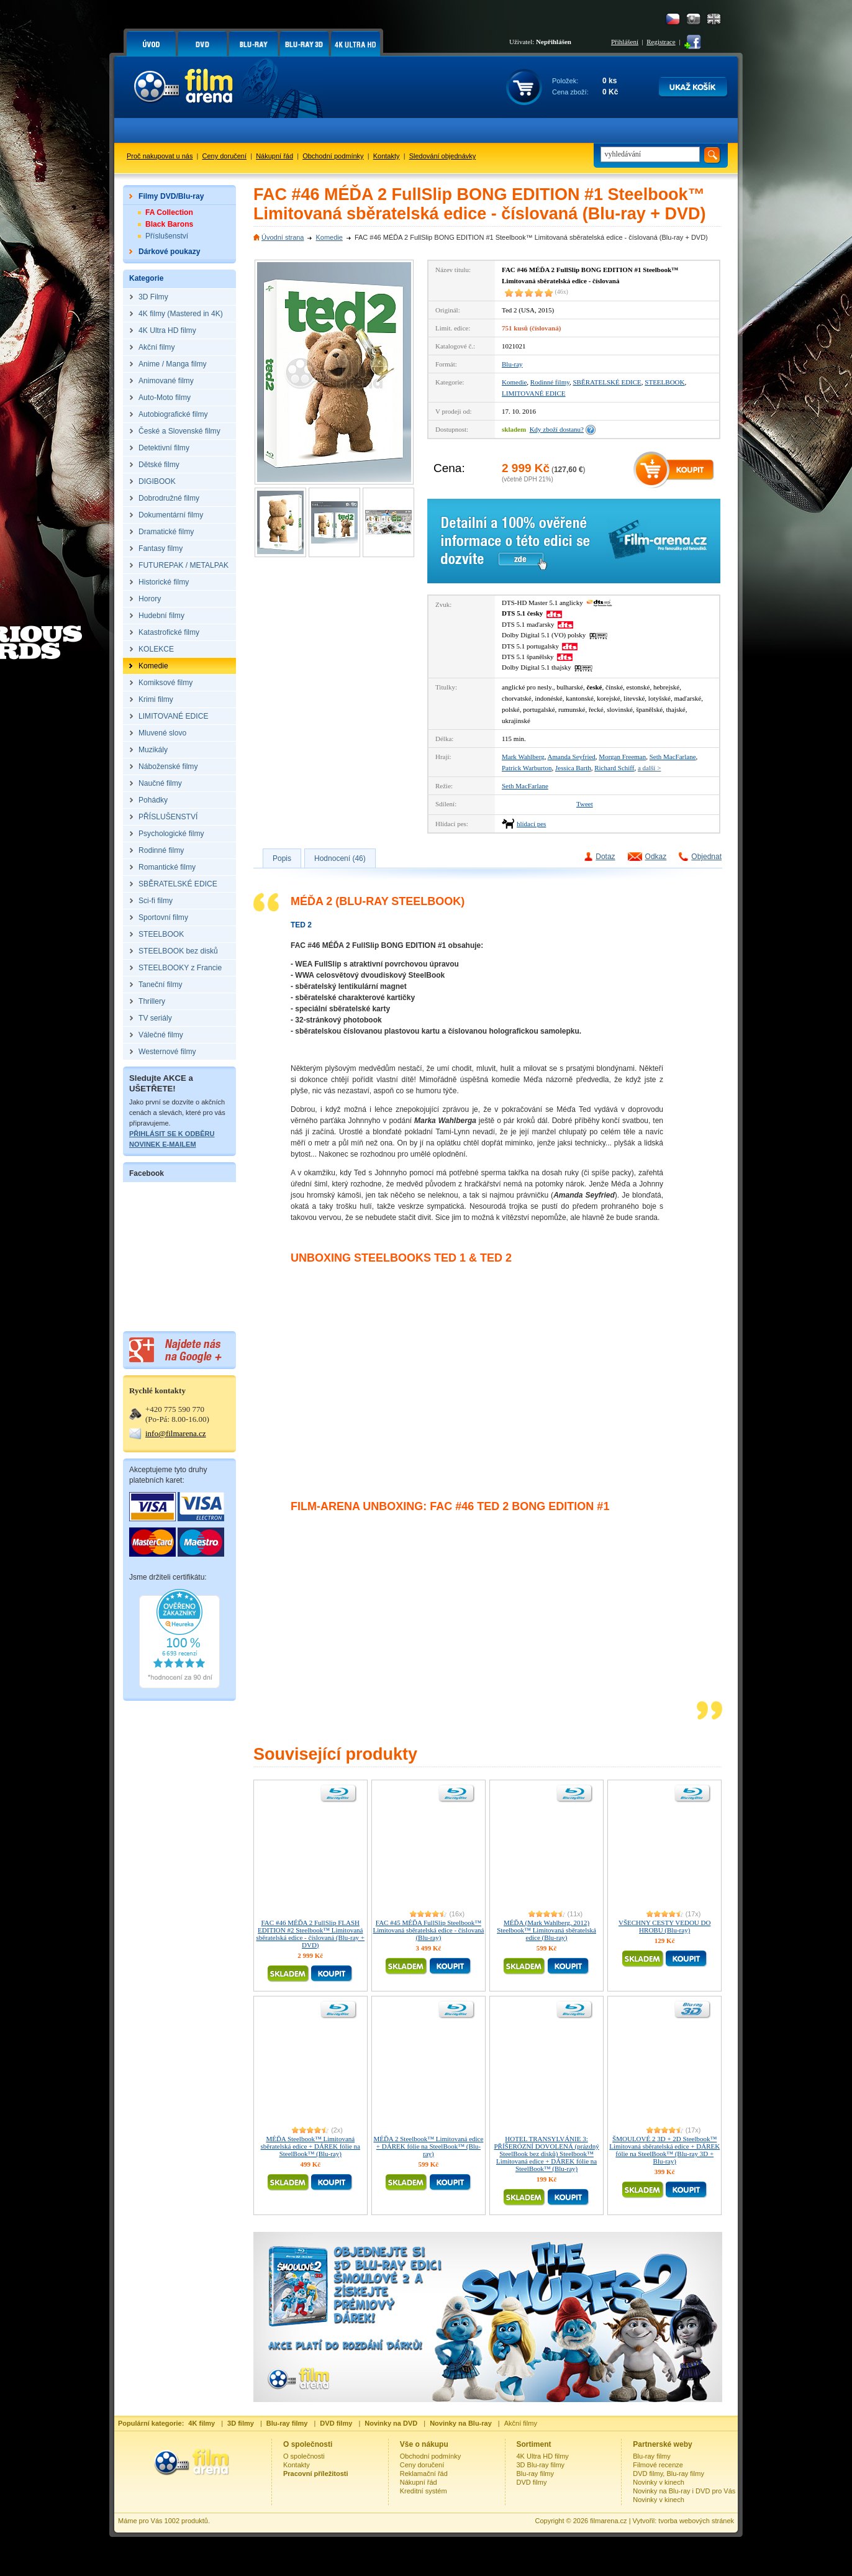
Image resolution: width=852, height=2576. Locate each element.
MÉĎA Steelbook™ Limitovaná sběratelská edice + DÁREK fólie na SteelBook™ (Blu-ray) (310, 2146)
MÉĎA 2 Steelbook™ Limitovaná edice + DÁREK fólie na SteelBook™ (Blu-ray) (428, 2146)
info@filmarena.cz (175, 1433)
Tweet (584, 804)
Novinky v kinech (658, 2482)
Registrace (660, 41)
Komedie (328, 237)
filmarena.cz (608, 2520)
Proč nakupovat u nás (160, 156)
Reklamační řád (424, 2473)
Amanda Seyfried (572, 756)
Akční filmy (520, 2423)
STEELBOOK (664, 382)
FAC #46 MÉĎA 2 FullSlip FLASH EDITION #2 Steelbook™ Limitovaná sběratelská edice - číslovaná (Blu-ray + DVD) (310, 1934)
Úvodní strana (282, 237)
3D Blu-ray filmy (541, 2465)
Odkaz (656, 856)
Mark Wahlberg (523, 756)
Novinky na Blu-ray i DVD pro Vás (684, 2491)
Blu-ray (512, 364)
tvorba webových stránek (696, 2520)
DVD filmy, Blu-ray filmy (668, 2473)
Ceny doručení (224, 156)
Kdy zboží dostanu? (557, 429)
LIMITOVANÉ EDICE (534, 393)
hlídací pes (531, 823)
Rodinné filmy (549, 382)
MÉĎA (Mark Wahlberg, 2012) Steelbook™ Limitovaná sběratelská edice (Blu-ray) (546, 1930)
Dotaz (605, 856)
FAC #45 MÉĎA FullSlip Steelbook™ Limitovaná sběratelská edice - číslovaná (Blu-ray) (428, 1930)
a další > (649, 767)
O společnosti (304, 2456)
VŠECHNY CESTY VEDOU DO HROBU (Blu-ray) (664, 1926)
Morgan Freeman (622, 756)
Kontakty (386, 156)
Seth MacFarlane (673, 756)
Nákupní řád (274, 156)
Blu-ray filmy (536, 2473)
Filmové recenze (658, 2465)
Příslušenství (166, 236)
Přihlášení (624, 41)
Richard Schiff (614, 767)
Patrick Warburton (526, 767)
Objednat (706, 856)
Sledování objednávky (442, 156)
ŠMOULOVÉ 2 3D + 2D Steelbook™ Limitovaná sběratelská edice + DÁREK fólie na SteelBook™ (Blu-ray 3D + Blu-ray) (664, 2150)
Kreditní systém (423, 2491)
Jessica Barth (573, 767)
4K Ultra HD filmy (543, 2456)
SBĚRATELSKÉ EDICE (607, 382)
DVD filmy (532, 2482)
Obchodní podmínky (332, 156)
